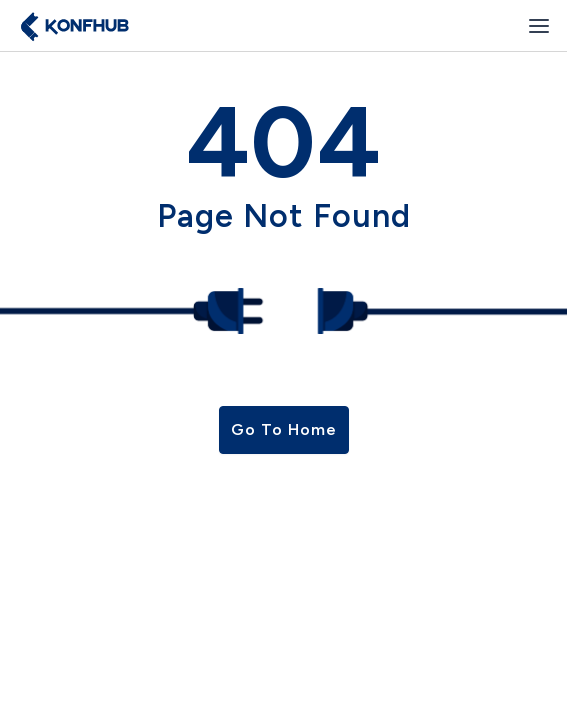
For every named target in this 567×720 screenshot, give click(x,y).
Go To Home (284, 429)
